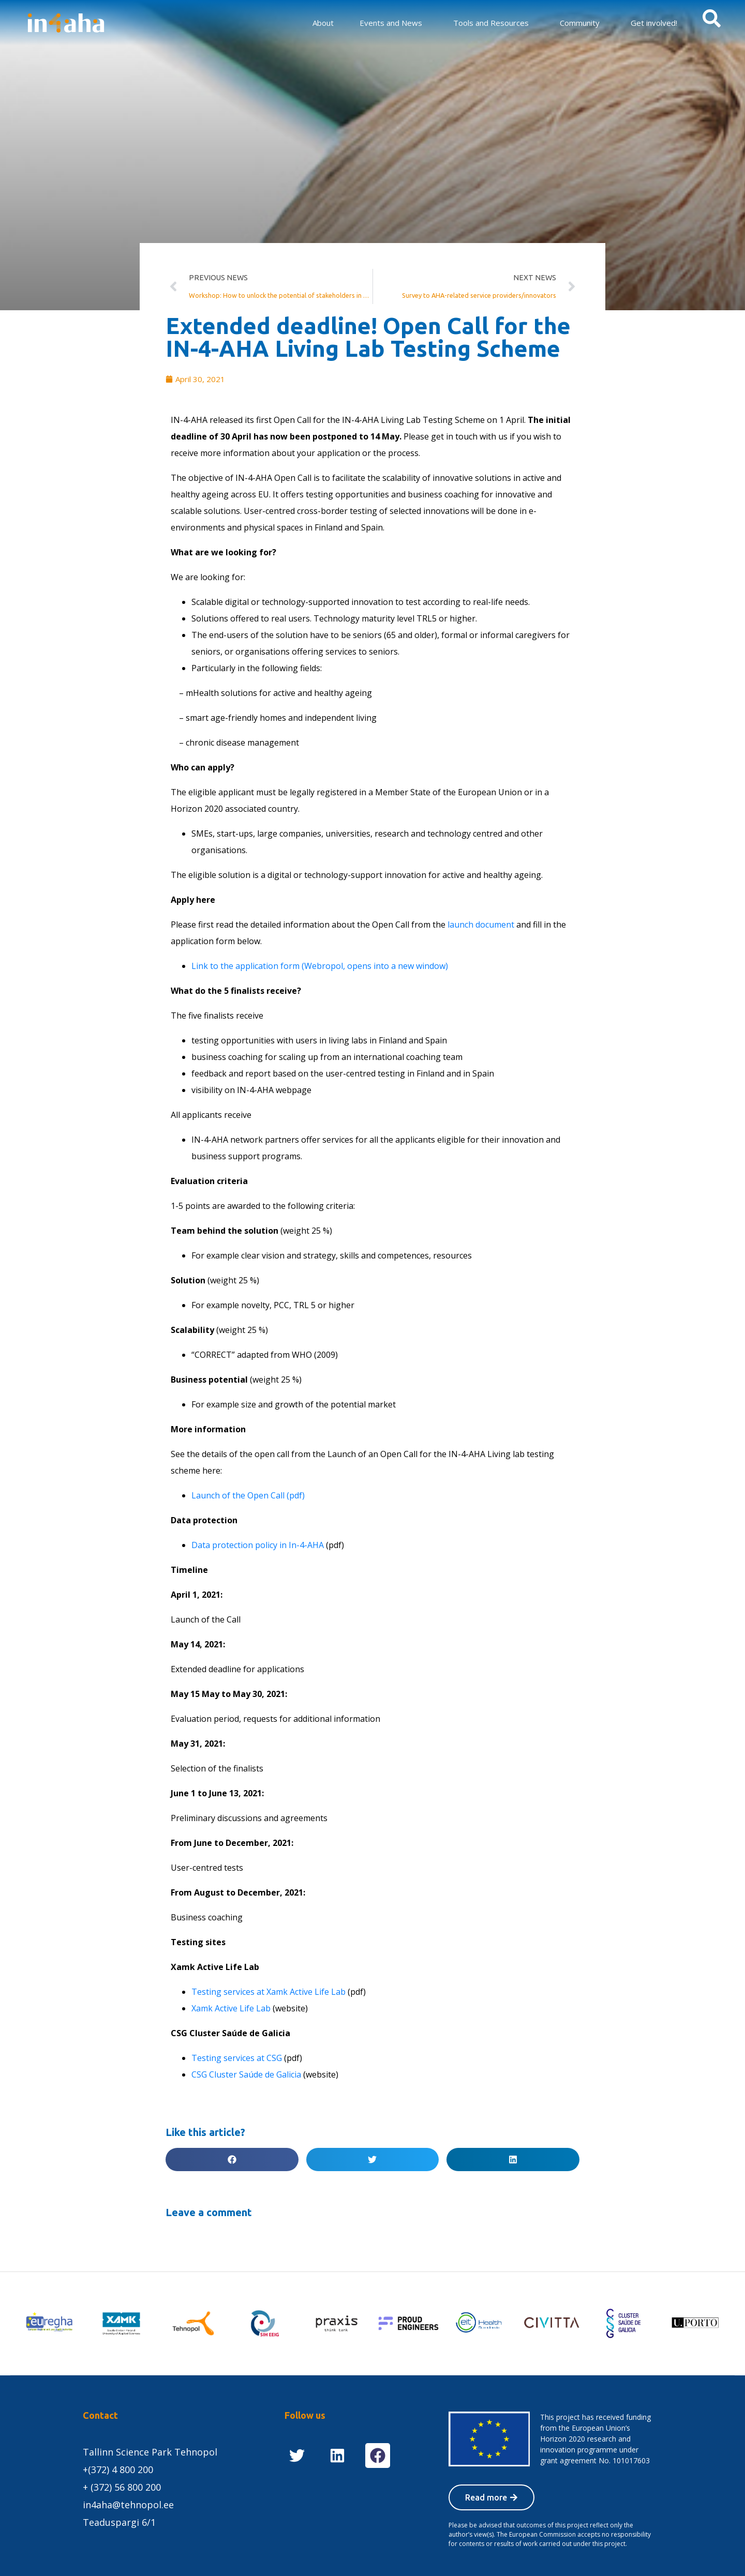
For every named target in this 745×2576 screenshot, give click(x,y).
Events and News (391, 23)
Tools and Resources (491, 23)
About (323, 23)
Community (580, 23)
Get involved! (654, 23)
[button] (232, 2159)
